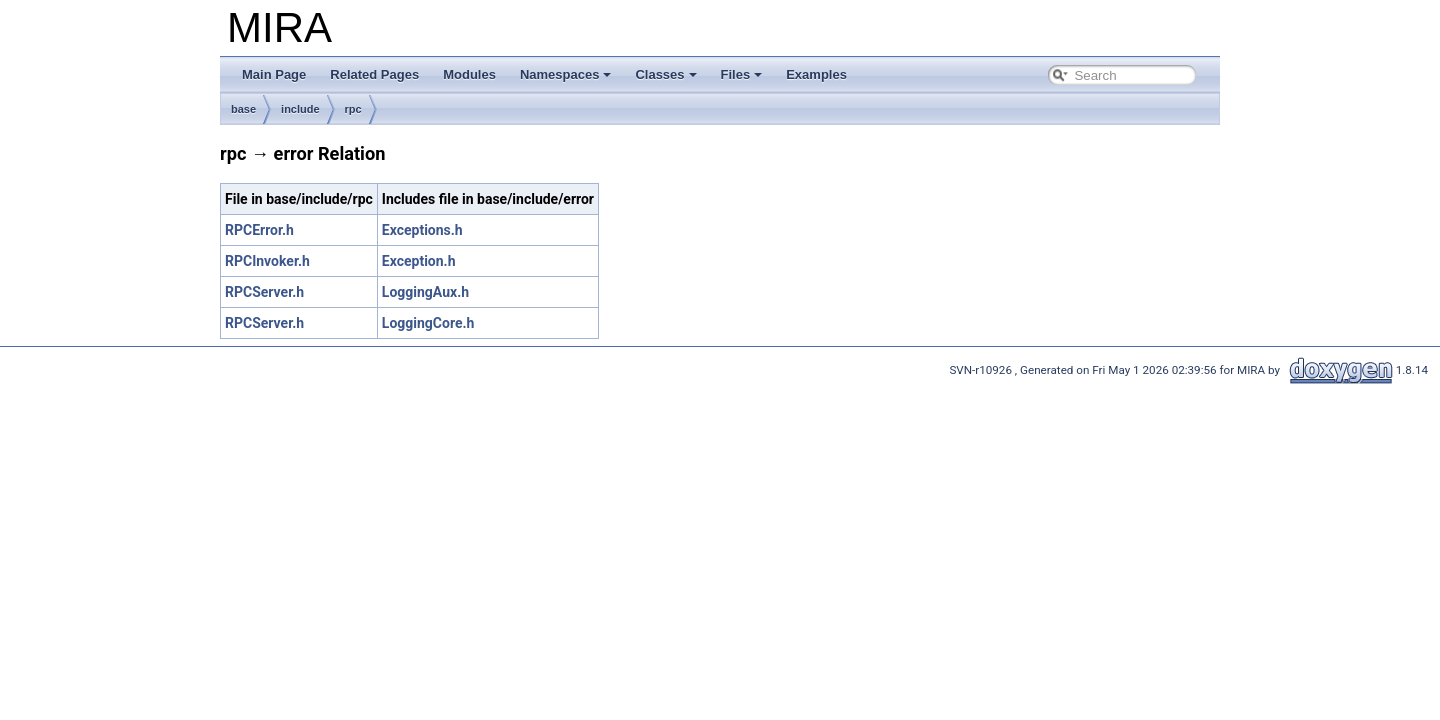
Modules (469, 74)
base (243, 109)
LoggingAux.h (425, 292)
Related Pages (374, 74)
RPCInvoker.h (267, 261)
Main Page (274, 74)
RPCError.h (259, 230)
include (300, 109)
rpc (353, 109)
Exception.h (419, 261)
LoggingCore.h (428, 323)
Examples (816, 74)
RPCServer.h (264, 292)
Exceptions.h (422, 230)
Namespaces (566, 74)
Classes (665, 74)
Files (742, 74)
